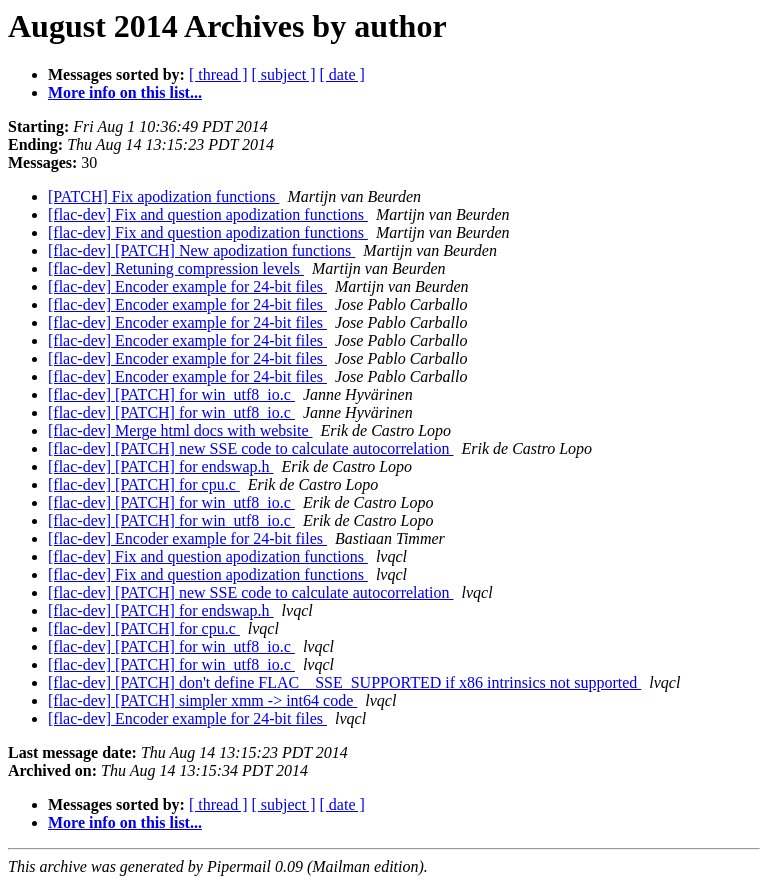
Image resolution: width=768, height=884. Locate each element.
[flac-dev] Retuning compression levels (176, 268)
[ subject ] (284, 74)
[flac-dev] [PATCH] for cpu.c (144, 484)
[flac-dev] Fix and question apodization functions (208, 214)
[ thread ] (218, 74)
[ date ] (342, 74)
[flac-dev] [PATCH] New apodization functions (201, 250)
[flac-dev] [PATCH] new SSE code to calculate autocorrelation (251, 448)
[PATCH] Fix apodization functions (163, 196)
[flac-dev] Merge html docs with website (180, 430)
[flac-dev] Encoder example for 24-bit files (187, 286)
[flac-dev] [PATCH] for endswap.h (161, 466)
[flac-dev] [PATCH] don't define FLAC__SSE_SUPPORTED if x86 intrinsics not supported (344, 682)
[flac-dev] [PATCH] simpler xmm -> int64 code (202, 700)
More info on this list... (125, 92)
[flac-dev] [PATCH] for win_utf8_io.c (171, 394)
